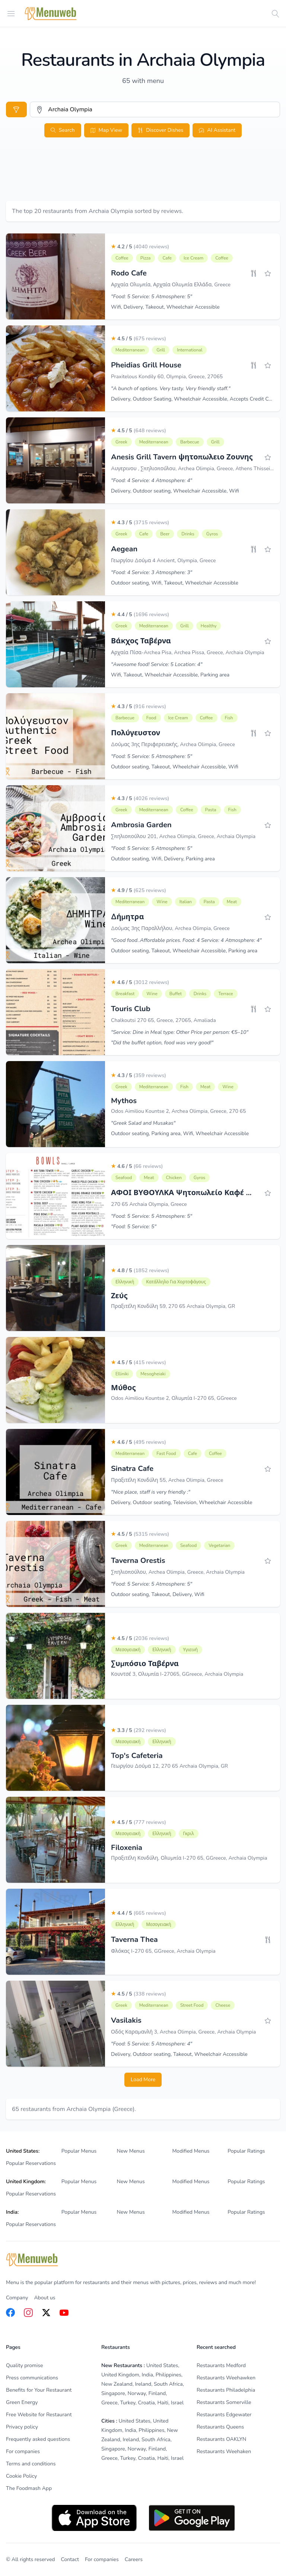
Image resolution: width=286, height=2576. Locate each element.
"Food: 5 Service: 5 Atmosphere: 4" (151, 2043)
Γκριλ (188, 1834)
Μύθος (123, 1388)
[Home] (51, 13)
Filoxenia (126, 1848)
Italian (185, 902)
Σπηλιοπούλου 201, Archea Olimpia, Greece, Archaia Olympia (183, 836)
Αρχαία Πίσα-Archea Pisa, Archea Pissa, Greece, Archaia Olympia (187, 652)
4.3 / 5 (140, 522)
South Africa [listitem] (168, 2384)
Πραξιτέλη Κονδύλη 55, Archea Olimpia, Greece (167, 1480)
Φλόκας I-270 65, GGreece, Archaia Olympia (163, 1951)
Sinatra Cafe (132, 1469)
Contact (70, 2559)
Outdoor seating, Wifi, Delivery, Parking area (163, 858)
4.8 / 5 (140, 1270)
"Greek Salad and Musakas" (143, 1123)
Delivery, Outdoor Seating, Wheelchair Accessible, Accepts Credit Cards (195, 398)
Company (17, 2297)
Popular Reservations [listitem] (31, 2163)
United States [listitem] (162, 2365)
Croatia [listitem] (146, 2402)
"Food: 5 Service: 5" (133, 1226)
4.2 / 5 (140, 246)
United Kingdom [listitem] (120, 2374)
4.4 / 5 (140, 614)
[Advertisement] (143, 178)
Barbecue (189, 442)
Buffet (175, 994)
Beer (164, 534)
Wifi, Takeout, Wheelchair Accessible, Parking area (170, 674)
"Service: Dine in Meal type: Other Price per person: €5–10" (179, 1032)
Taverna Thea (134, 1940)
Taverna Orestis (138, 1561)
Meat (232, 902)
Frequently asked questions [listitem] (38, 2439)
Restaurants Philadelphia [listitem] (226, 2390)
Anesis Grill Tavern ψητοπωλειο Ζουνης (182, 457)
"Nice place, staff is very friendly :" (150, 1492)
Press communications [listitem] (32, 2377)
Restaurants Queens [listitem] (220, 2426)
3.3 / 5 (138, 1730)
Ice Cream (193, 258)
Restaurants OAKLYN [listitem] (221, 2439)
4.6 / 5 (140, 982)
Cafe (166, 258)
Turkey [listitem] (128, 2402)
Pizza (145, 258)
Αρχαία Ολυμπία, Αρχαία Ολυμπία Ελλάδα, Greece (171, 284)
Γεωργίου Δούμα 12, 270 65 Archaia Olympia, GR (169, 1766)
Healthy (209, 626)
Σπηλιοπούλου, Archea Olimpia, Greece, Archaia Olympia (178, 1572)
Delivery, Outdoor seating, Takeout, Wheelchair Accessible (179, 2054)
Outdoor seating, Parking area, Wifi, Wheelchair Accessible (180, 1133)
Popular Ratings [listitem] (246, 2151)
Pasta (210, 810)
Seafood (123, 1178)
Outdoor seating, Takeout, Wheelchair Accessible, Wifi (174, 766)
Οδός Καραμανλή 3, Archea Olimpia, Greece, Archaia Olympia (183, 2031)
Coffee (121, 258)
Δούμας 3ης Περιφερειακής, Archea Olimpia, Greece (173, 744)
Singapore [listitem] (113, 2393)
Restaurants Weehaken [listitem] (224, 2451)
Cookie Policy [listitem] (21, 2476)
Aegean (124, 549)
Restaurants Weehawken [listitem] (226, 2377)
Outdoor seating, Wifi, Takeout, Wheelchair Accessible (174, 582)
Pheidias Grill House (146, 365)
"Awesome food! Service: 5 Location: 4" (156, 664)
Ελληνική (124, 1282)
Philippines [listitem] (168, 2374)
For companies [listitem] (23, 2451)
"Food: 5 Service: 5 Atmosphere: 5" (151, 296)
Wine (161, 902)
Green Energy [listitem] (22, 2402)
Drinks (187, 534)
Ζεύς (119, 1296)
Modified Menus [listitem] (190, 2151)
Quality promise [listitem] (24, 2365)
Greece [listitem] (109, 2402)
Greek (121, 442)
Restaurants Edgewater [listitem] (224, 2414)
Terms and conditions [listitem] (31, 2463)
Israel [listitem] (177, 2402)
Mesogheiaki (152, 1374)
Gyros (212, 534)
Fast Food (166, 1453)
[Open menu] (11, 13)
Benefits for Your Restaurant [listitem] (39, 2390)
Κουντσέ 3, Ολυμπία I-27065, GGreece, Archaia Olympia (177, 1674)
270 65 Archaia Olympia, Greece (149, 1204)
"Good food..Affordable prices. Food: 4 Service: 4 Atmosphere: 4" (186, 940)
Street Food (192, 2005)
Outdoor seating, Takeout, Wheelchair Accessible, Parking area (184, 950)
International (189, 350)
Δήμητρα (127, 917)
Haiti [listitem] (162, 2402)
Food (151, 718)
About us (44, 2297)
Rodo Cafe (129, 273)
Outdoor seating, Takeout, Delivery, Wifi (157, 1594)
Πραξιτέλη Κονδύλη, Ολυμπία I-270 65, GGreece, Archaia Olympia (189, 1858)
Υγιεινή (190, 1650)
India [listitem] (147, 2374)
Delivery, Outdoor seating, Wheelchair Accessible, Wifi (175, 490)
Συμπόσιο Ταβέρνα (145, 1664)
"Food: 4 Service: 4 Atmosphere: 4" (151, 480)
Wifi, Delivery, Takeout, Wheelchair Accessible (165, 307)
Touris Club (130, 1009)
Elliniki (121, 1374)
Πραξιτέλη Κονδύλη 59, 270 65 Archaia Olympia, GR (173, 1306)
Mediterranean (129, 350)
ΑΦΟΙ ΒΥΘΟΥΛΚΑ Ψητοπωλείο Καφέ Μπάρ (189, 1193)
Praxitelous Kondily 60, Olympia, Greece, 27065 (167, 376)
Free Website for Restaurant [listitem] (39, 2414)
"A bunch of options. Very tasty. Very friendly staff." (171, 388)
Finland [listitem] (157, 2393)
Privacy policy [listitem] (22, 2426)
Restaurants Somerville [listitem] (224, 2402)
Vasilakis (126, 2020)
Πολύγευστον (135, 733)
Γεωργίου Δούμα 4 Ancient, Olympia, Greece (163, 560)
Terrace (225, 994)
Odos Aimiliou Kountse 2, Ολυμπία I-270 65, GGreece (174, 1398)
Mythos (124, 1101)
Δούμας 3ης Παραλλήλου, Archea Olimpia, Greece (170, 928)
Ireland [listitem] (143, 2384)
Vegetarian (219, 1545)
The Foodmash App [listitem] (29, 2488)
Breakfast (124, 994)
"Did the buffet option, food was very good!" (162, 1042)
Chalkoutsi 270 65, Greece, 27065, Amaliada (163, 1020)
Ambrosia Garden (141, 825)
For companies (102, 2559)
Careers (134, 2559)
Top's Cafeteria (137, 1756)
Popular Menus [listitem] (79, 2151)
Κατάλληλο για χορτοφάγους (176, 1282)
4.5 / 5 (138, 338)
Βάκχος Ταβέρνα (141, 641)
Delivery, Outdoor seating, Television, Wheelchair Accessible (181, 1502)
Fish (229, 718)
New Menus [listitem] (131, 2151)
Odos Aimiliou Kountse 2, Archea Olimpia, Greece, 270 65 (178, 1111)
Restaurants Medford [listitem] (221, 2365)
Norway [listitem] (137, 2393)
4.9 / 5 (138, 890)
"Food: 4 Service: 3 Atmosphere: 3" (151, 572)
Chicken (174, 1178)
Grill (160, 350)
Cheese (222, 2005)
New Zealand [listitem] (117, 2384)
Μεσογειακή (127, 1650)
